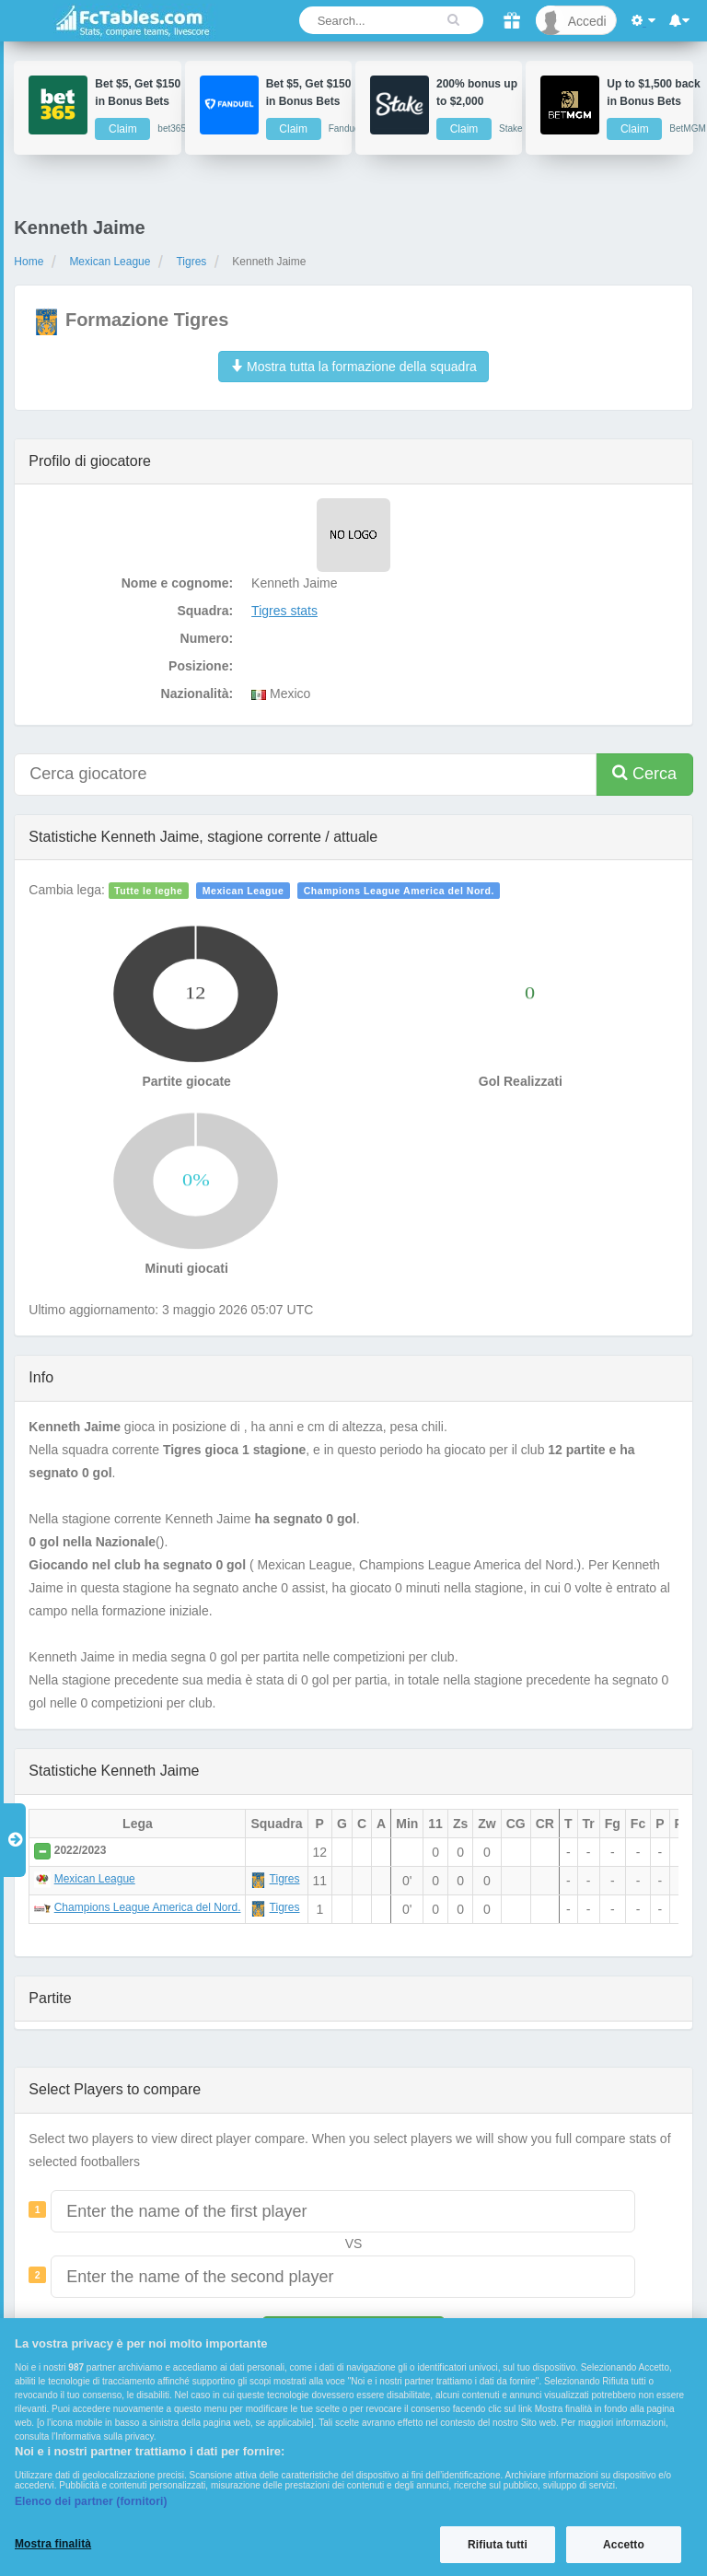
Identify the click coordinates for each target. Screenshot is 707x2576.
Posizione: (200, 666)
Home (28, 261)
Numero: (207, 638)
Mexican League (109, 261)
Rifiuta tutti (497, 2544)
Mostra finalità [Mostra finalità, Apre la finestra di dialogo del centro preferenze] (53, 2543)
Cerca (644, 773)
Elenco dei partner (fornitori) (91, 2501)
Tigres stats (284, 610)
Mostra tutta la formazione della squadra (353, 366)
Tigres (191, 261)
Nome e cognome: (177, 583)
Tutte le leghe (148, 890)
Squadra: (205, 610)
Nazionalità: (197, 693)
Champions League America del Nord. (399, 890)
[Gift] (511, 21)
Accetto (623, 2544)
